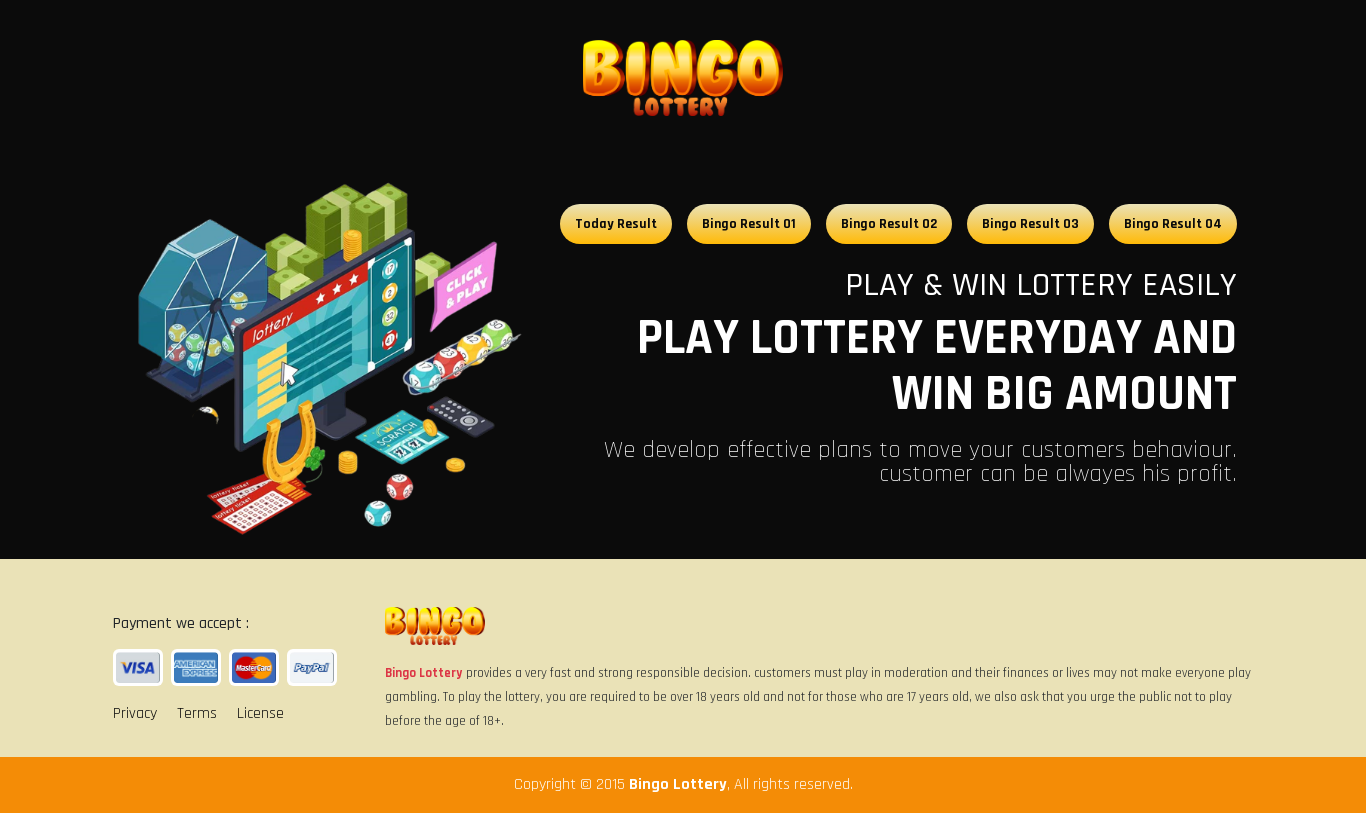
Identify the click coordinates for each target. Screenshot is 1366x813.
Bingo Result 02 (889, 224)
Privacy (135, 713)
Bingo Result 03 (1030, 224)
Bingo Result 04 (1173, 224)
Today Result (616, 224)
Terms (197, 713)
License (260, 713)
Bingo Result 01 (749, 224)
